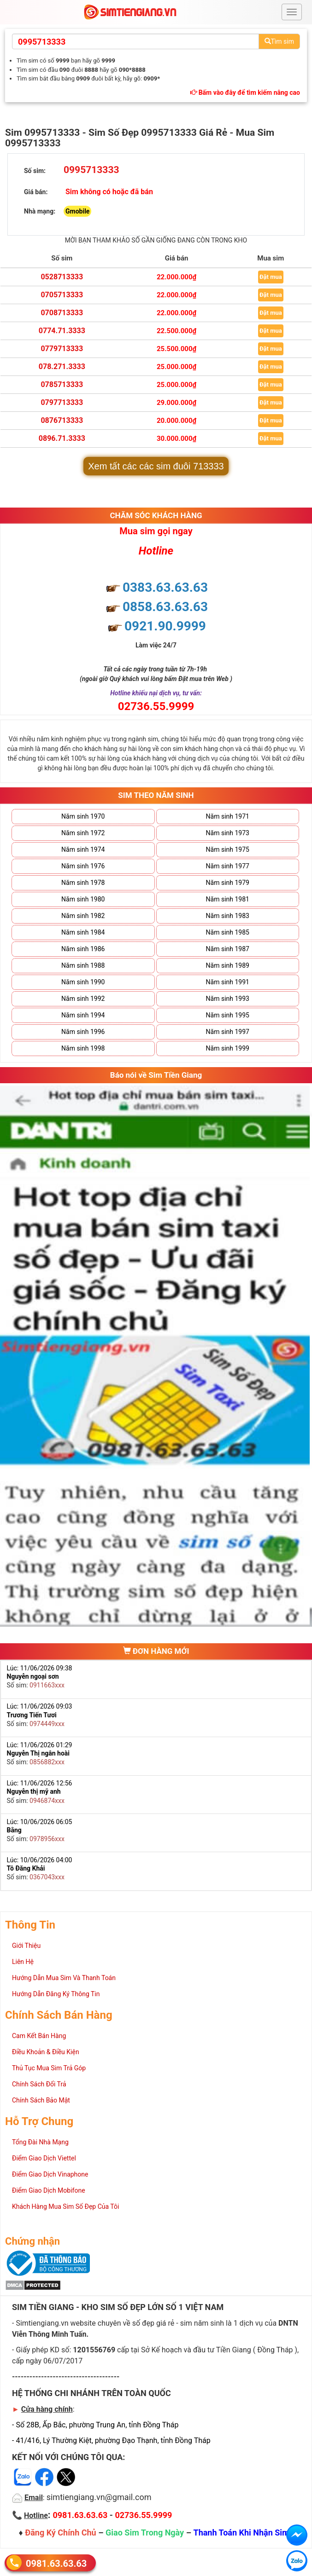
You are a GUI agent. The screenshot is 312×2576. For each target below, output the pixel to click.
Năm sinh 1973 (227, 833)
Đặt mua (270, 276)
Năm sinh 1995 (227, 1015)
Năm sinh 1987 (227, 949)
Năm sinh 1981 (227, 899)
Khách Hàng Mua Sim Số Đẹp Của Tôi (65, 2206)
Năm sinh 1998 (83, 1048)
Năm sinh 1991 (227, 982)
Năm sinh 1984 (83, 932)
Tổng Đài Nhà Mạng (40, 2142)
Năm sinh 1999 (227, 1048)
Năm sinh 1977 (227, 866)
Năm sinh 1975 (227, 849)
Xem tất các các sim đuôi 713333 (156, 466)
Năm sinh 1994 (83, 1015)
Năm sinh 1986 (83, 949)
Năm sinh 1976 (83, 866)
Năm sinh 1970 (83, 816)
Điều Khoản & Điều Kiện (45, 2052)
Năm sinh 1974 (83, 849)
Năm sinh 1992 (83, 998)
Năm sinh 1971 (227, 816)
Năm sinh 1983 (227, 915)
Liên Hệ (23, 1961)
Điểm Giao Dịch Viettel (44, 2158)
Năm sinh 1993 (227, 998)
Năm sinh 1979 (227, 882)
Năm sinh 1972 (83, 833)
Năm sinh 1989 (227, 965)
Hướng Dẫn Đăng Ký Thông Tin (56, 1994)
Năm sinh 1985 (227, 932)
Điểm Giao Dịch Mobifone (48, 2190)
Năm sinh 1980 (83, 899)
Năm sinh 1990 (83, 982)
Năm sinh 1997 (227, 1031)
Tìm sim (279, 41)
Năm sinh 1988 (83, 965)
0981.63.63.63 (56, 2563)
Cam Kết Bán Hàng (39, 2035)
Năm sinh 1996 (83, 1031)
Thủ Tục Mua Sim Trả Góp (49, 2068)
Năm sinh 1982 (83, 915)
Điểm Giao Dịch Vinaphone (50, 2174)
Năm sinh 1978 (83, 882)
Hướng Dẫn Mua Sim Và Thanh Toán (64, 1977)
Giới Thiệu (26, 1945)
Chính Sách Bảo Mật (41, 2100)
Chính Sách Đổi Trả (39, 2084)
